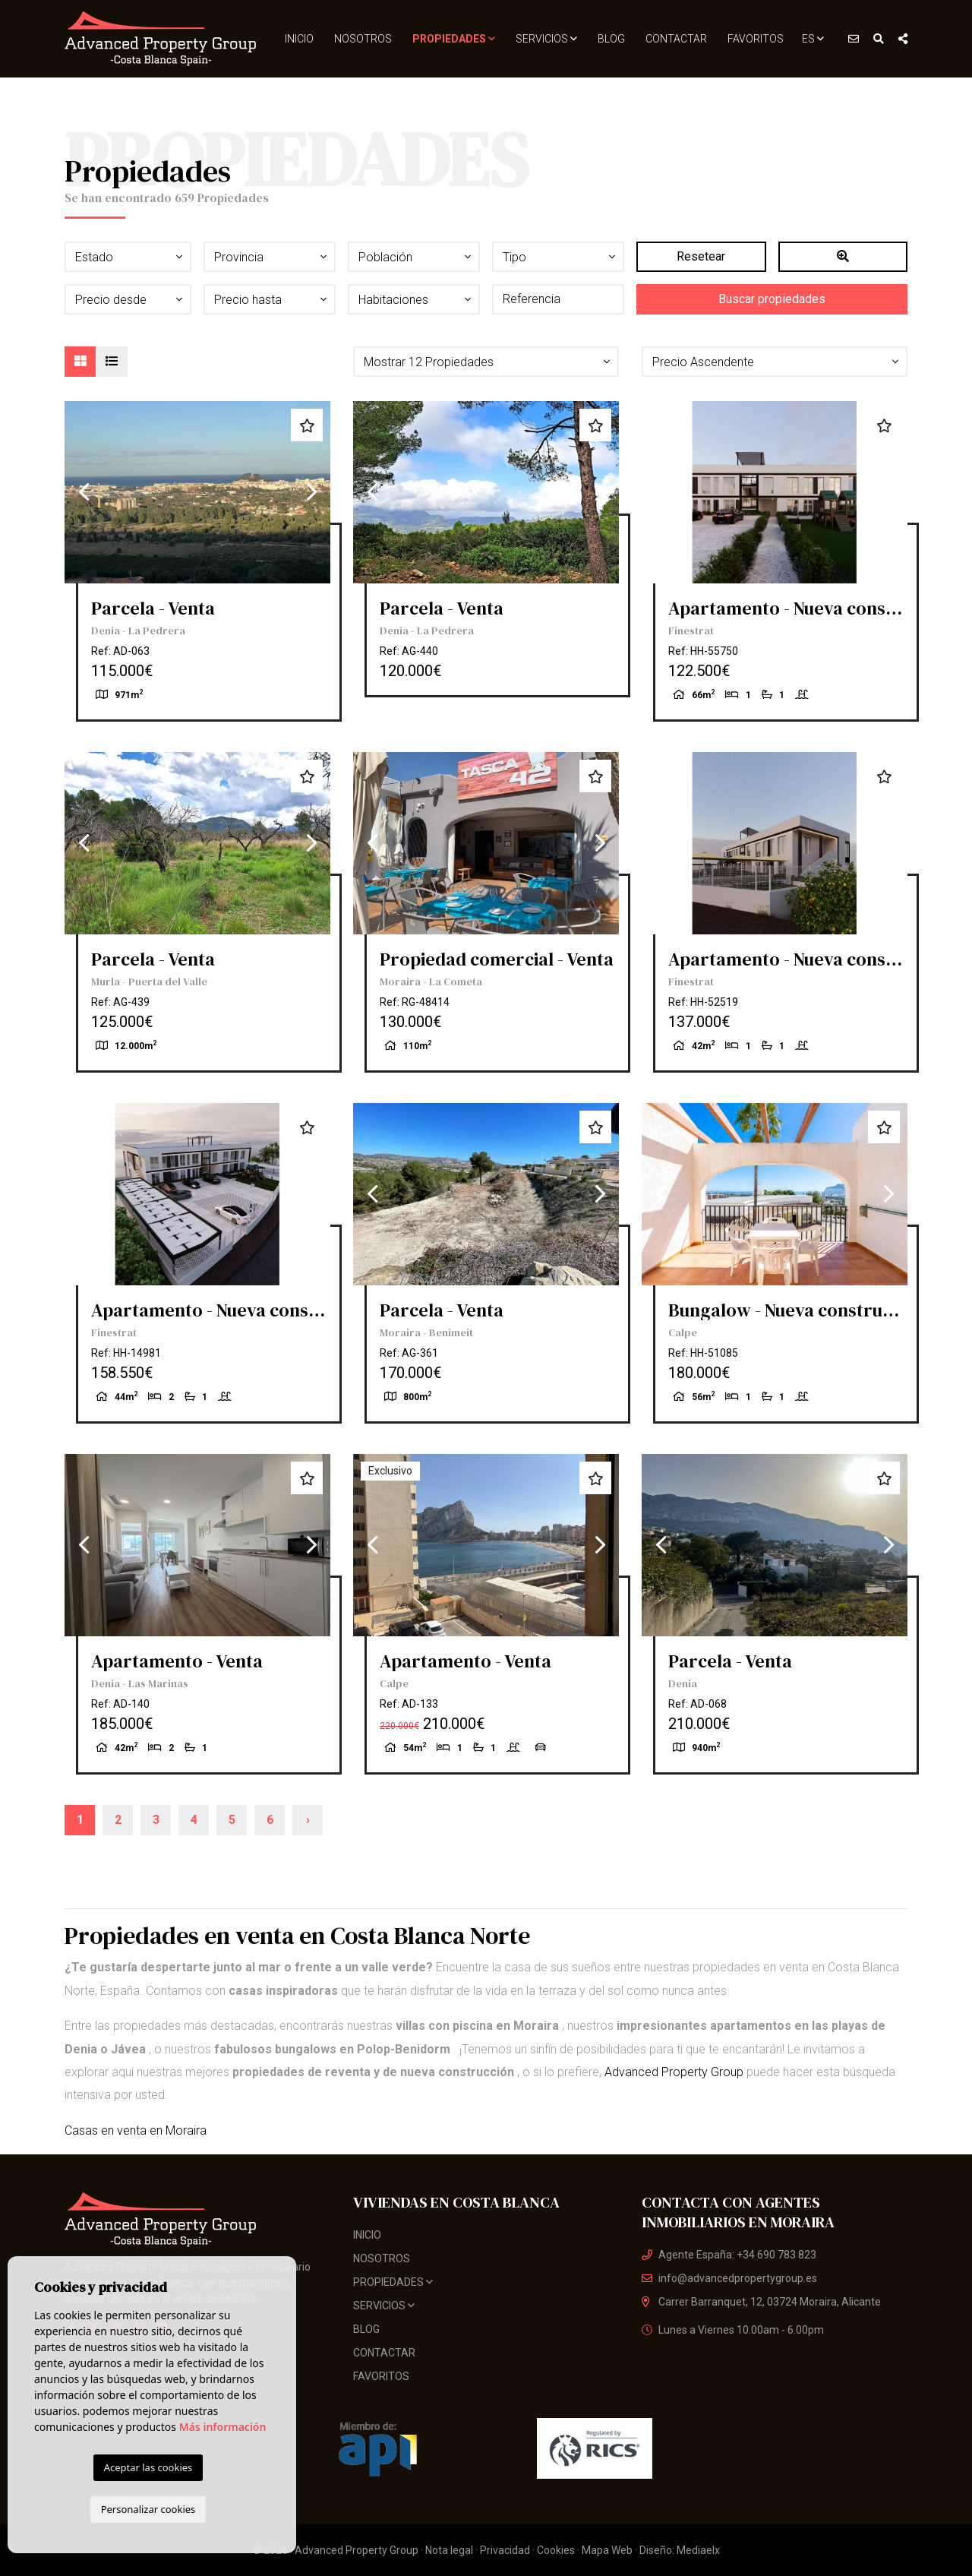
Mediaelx (698, 2550)
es (813, 39)
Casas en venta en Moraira (136, 2130)
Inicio (299, 39)
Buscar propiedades (771, 299)
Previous (84, 492)
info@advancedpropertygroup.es (729, 2278)
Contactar (676, 39)
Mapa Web (607, 2550)
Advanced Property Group (673, 2072)
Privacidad (505, 2550)
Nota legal (449, 2550)
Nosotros (363, 39)
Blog (611, 39)
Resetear (701, 256)
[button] (486, 361)
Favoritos (755, 39)
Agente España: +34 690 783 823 (729, 2255)
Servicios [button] (546, 39)
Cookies (556, 2550)
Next (311, 492)
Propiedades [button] (453, 39)
